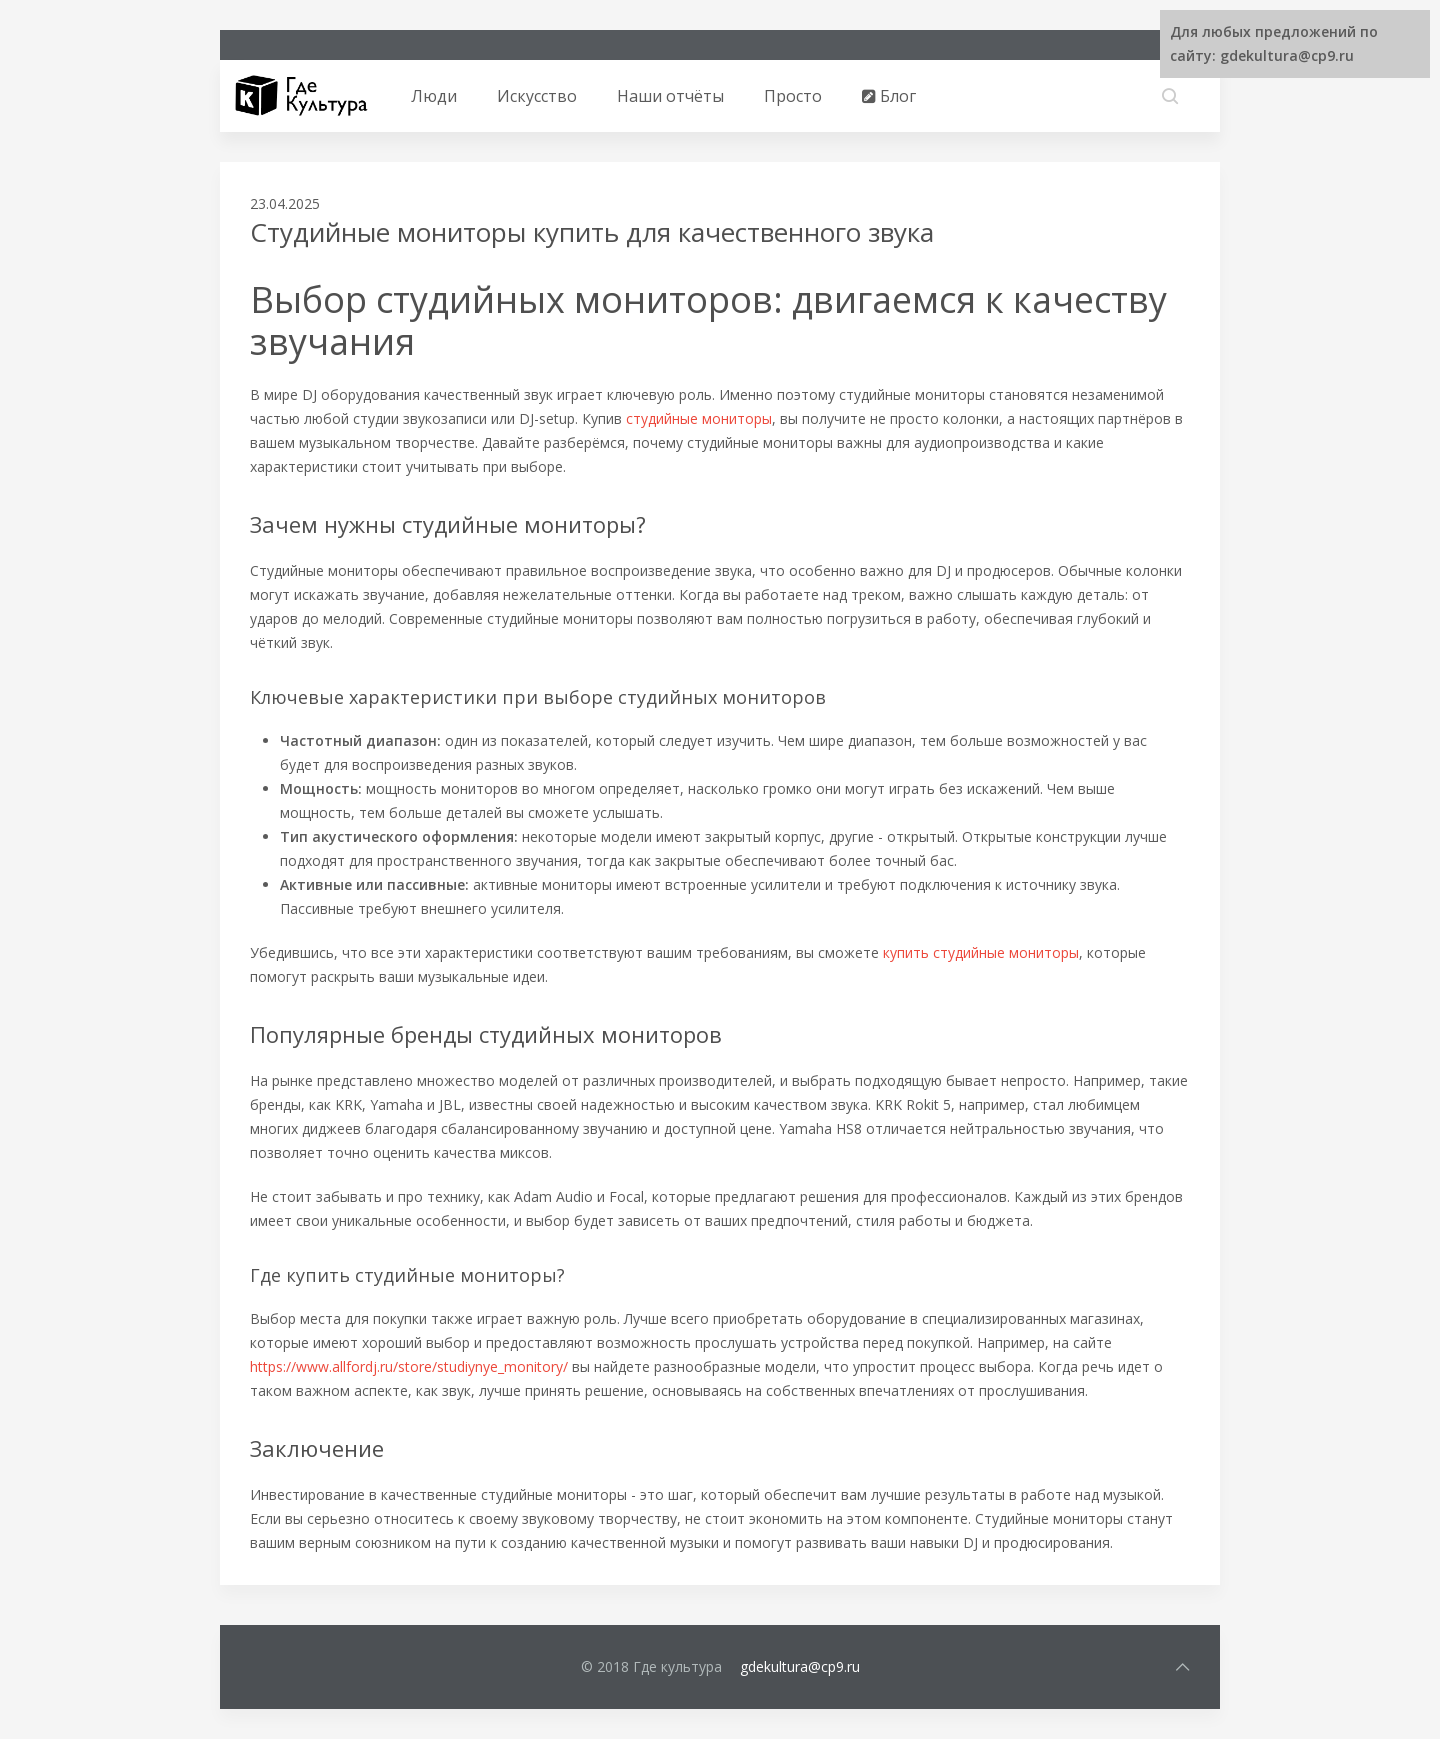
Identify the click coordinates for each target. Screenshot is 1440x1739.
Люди (434, 96)
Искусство (537, 96)
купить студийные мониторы (981, 952)
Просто (793, 96)
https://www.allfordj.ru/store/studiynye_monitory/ (409, 1366)
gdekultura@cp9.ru (800, 1666)
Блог (889, 96)
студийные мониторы (699, 418)
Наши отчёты (670, 96)
